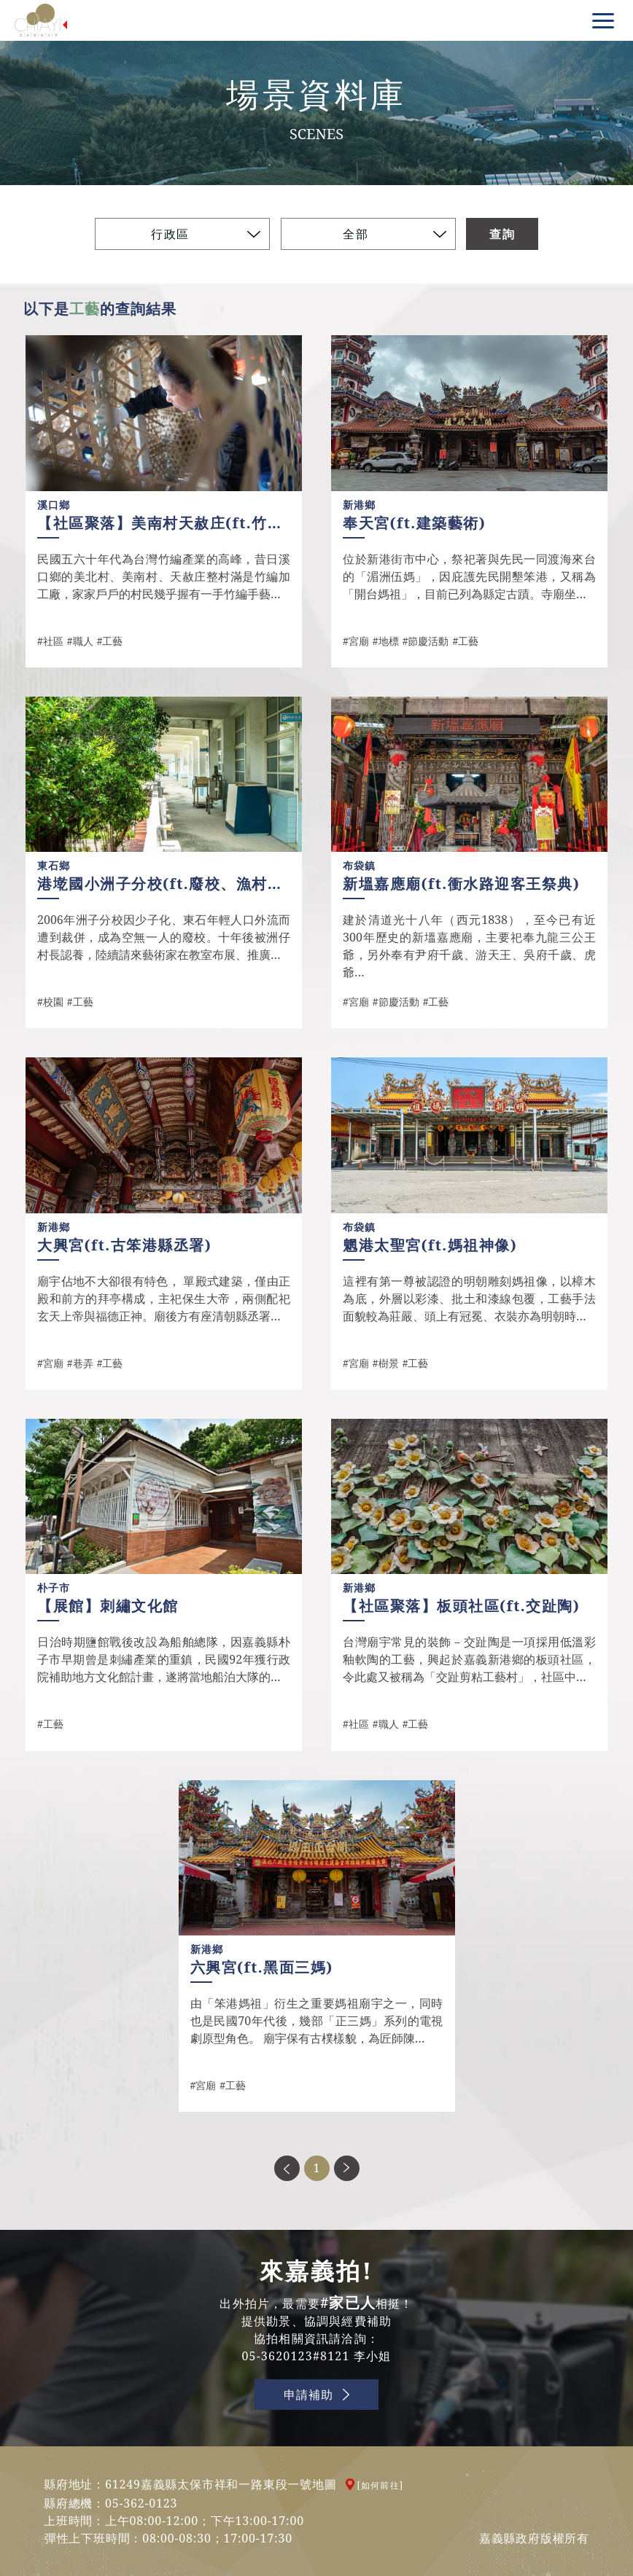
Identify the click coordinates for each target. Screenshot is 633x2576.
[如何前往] (380, 2485)
